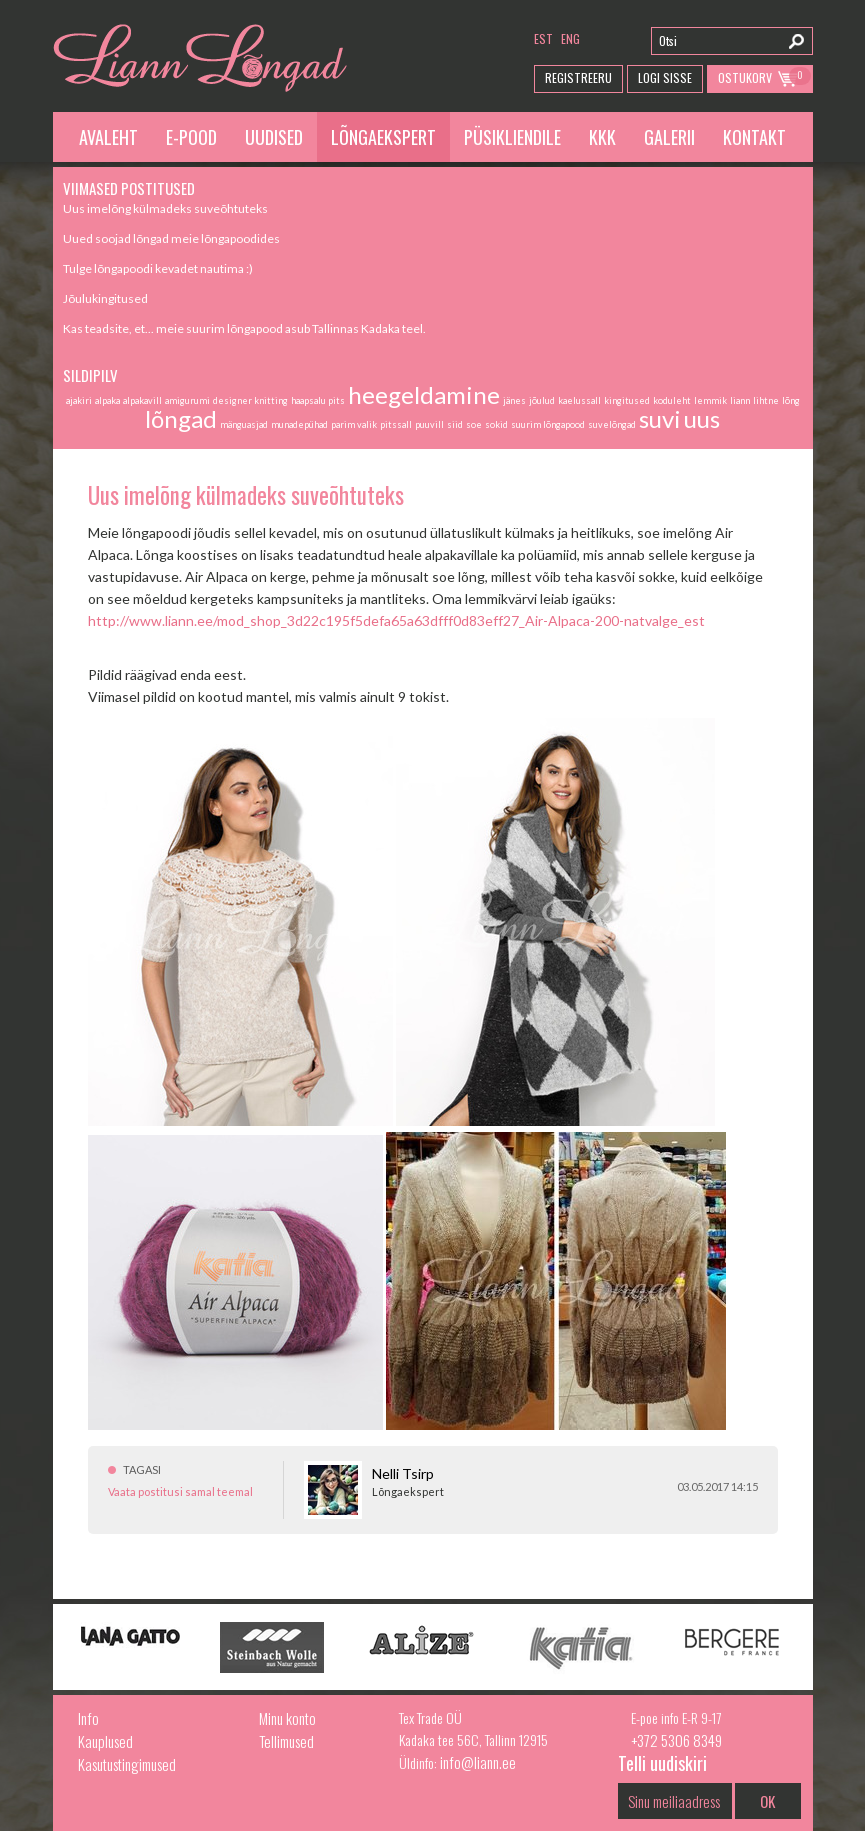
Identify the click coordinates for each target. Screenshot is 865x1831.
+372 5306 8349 (676, 1740)
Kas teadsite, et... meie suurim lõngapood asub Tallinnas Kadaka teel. (244, 328)
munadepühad (299, 424)
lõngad (181, 418)
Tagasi (142, 1469)
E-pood (191, 137)
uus (702, 418)
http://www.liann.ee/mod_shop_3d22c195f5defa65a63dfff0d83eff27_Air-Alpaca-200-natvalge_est (396, 620)
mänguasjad (244, 424)
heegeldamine (424, 394)
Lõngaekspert (383, 137)
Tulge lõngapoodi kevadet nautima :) (158, 268)
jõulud (542, 400)
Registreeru (578, 77)
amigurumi (187, 400)
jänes (514, 400)
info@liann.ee (478, 1762)
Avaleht (108, 137)
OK (767, 1801)
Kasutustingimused (127, 1764)
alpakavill (142, 400)
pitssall (396, 424)
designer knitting (250, 400)
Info (88, 1718)
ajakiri (79, 400)
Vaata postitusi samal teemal (180, 1491)
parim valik (354, 424)
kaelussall (579, 400)
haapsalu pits (318, 400)
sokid (496, 424)
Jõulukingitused (105, 298)
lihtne (766, 400)
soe (474, 424)
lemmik (710, 400)
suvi (660, 418)
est (543, 38)
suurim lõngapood (548, 424)
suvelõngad (612, 424)
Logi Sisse (665, 77)
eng (570, 38)
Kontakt (754, 137)
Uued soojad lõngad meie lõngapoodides (171, 238)
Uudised (274, 137)
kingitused (627, 400)
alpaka (107, 400)
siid (455, 424)
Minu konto (287, 1718)
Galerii (669, 137)
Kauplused (105, 1741)
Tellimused (286, 1741)
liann (740, 400)
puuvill (429, 424)
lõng (791, 400)
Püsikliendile (512, 137)
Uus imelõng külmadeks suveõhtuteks (165, 208)
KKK (602, 137)
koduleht (672, 400)
